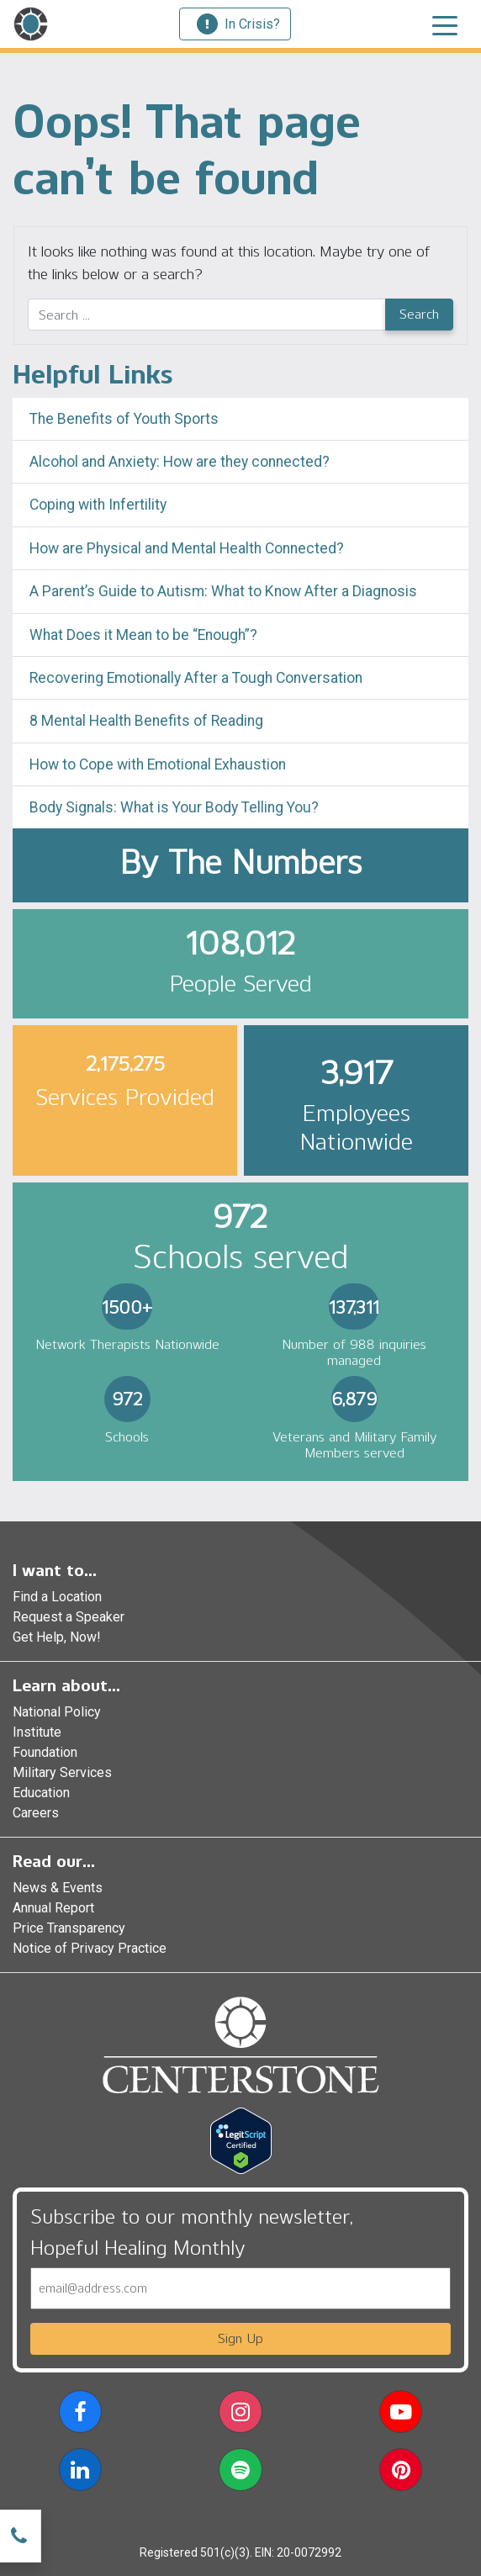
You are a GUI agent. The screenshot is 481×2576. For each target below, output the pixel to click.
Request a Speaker (68, 1617)
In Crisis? (238, 23)
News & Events (58, 1888)
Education (41, 1793)
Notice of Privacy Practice (89, 1948)
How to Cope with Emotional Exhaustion (157, 764)
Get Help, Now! (57, 1637)
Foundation (45, 1752)
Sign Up (240, 2338)
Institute (37, 1732)
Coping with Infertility (97, 504)
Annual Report (53, 1908)
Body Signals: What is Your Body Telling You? (174, 807)
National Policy (57, 1712)
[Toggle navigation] (445, 24)
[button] (80, 2415)
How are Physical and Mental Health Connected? (186, 548)
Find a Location (57, 1597)
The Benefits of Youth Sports (124, 418)
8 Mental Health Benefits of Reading (146, 720)
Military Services (62, 1772)
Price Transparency (69, 1928)
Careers (36, 1813)
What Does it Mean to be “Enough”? (143, 635)
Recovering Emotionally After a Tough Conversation (195, 677)
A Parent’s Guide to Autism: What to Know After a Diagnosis (223, 591)
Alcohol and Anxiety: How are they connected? (179, 461)
